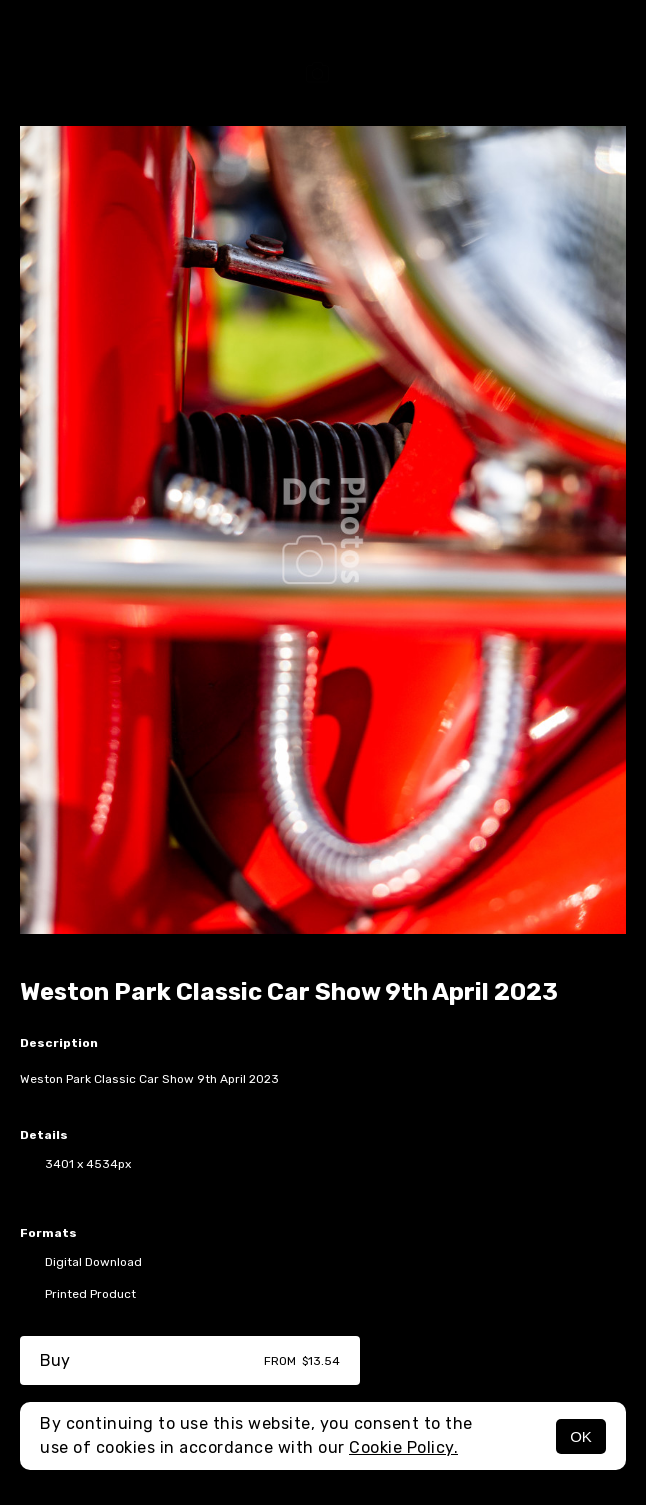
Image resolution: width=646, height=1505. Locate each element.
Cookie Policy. (403, 1447)
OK (581, 1436)
